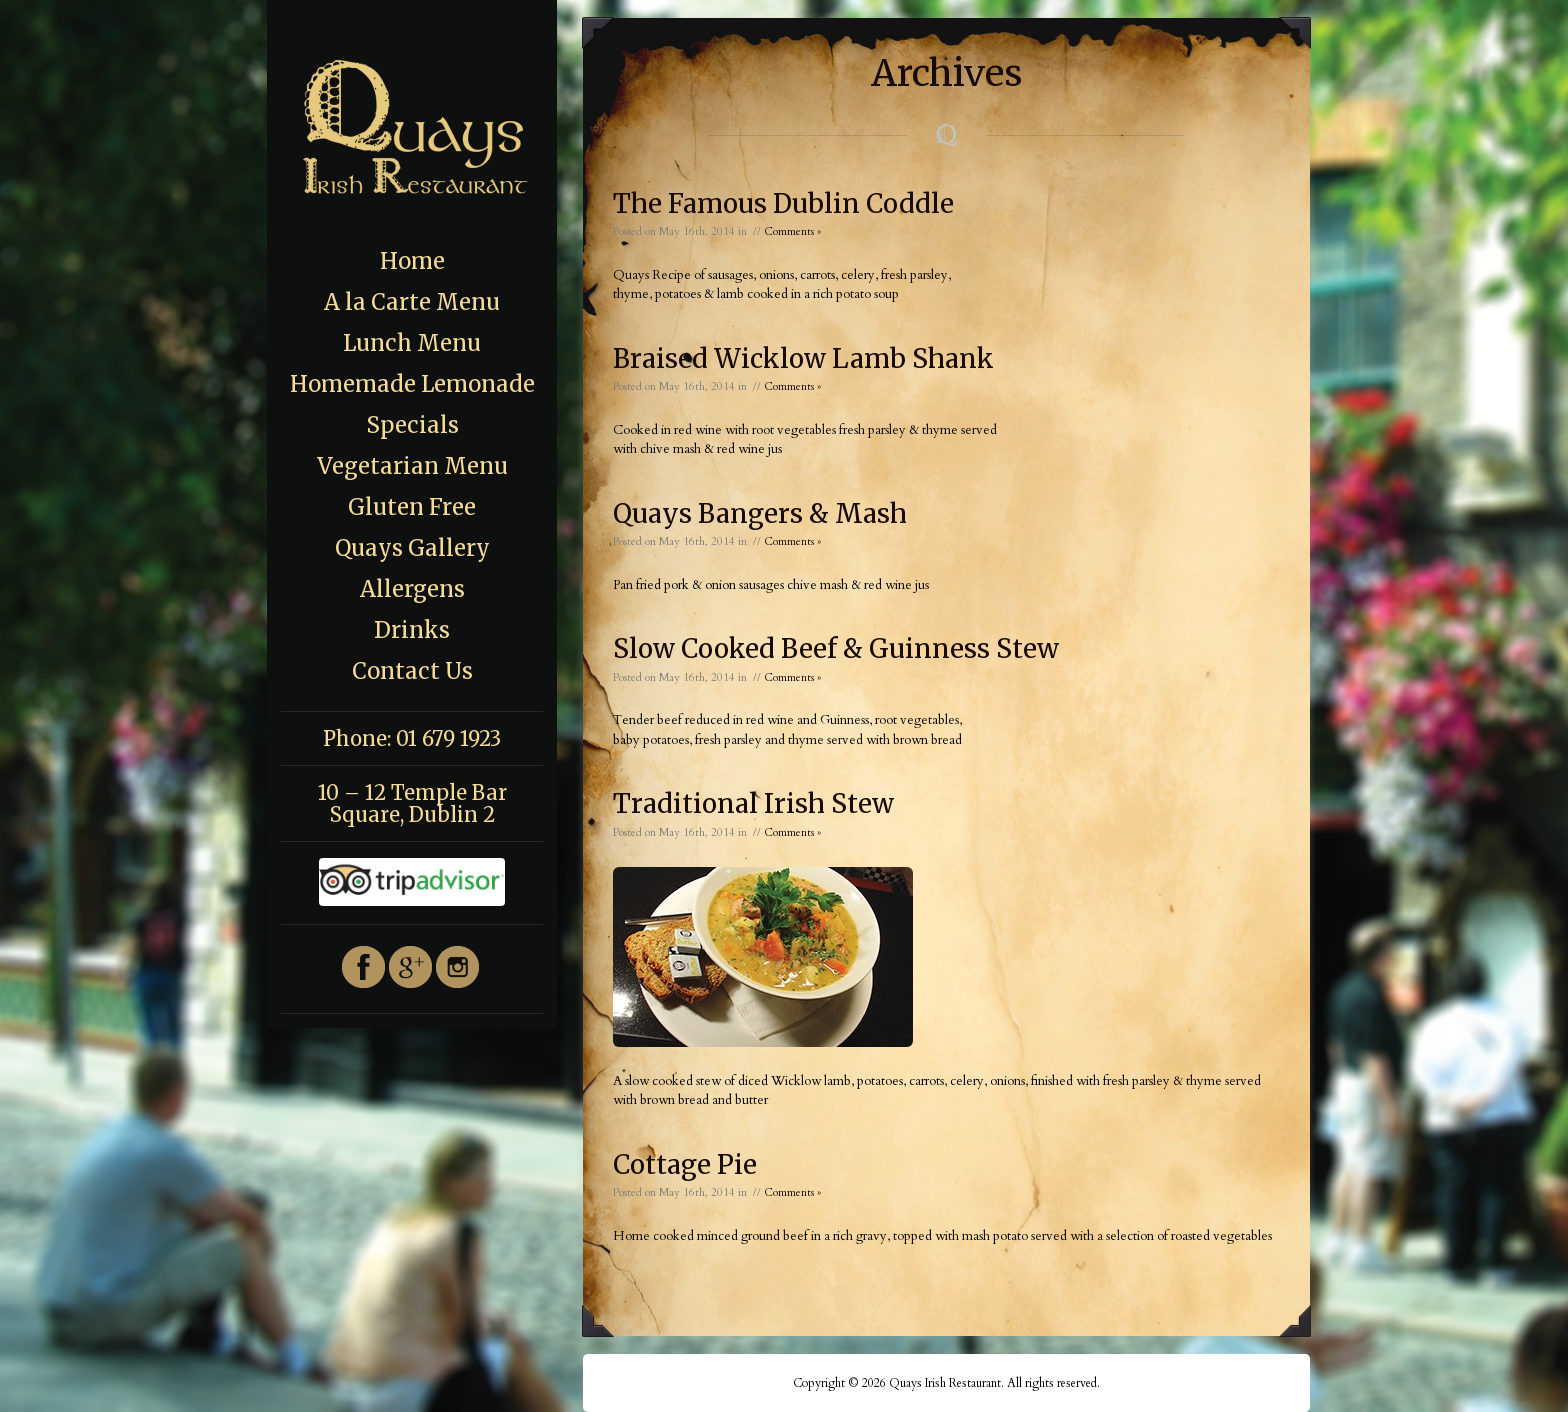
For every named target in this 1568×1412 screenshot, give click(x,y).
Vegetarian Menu (412, 466)
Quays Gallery (412, 548)
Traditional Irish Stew (753, 803)
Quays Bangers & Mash (760, 513)
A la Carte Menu (412, 302)
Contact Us (412, 671)
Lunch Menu (412, 343)
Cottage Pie (685, 1164)
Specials (412, 425)
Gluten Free (412, 507)
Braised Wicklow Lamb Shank (803, 358)
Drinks (412, 630)
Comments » (792, 231)
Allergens (412, 589)
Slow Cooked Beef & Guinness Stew (836, 648)
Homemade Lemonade (412, 384)
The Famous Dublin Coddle (783, 203)
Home (412, 261)
